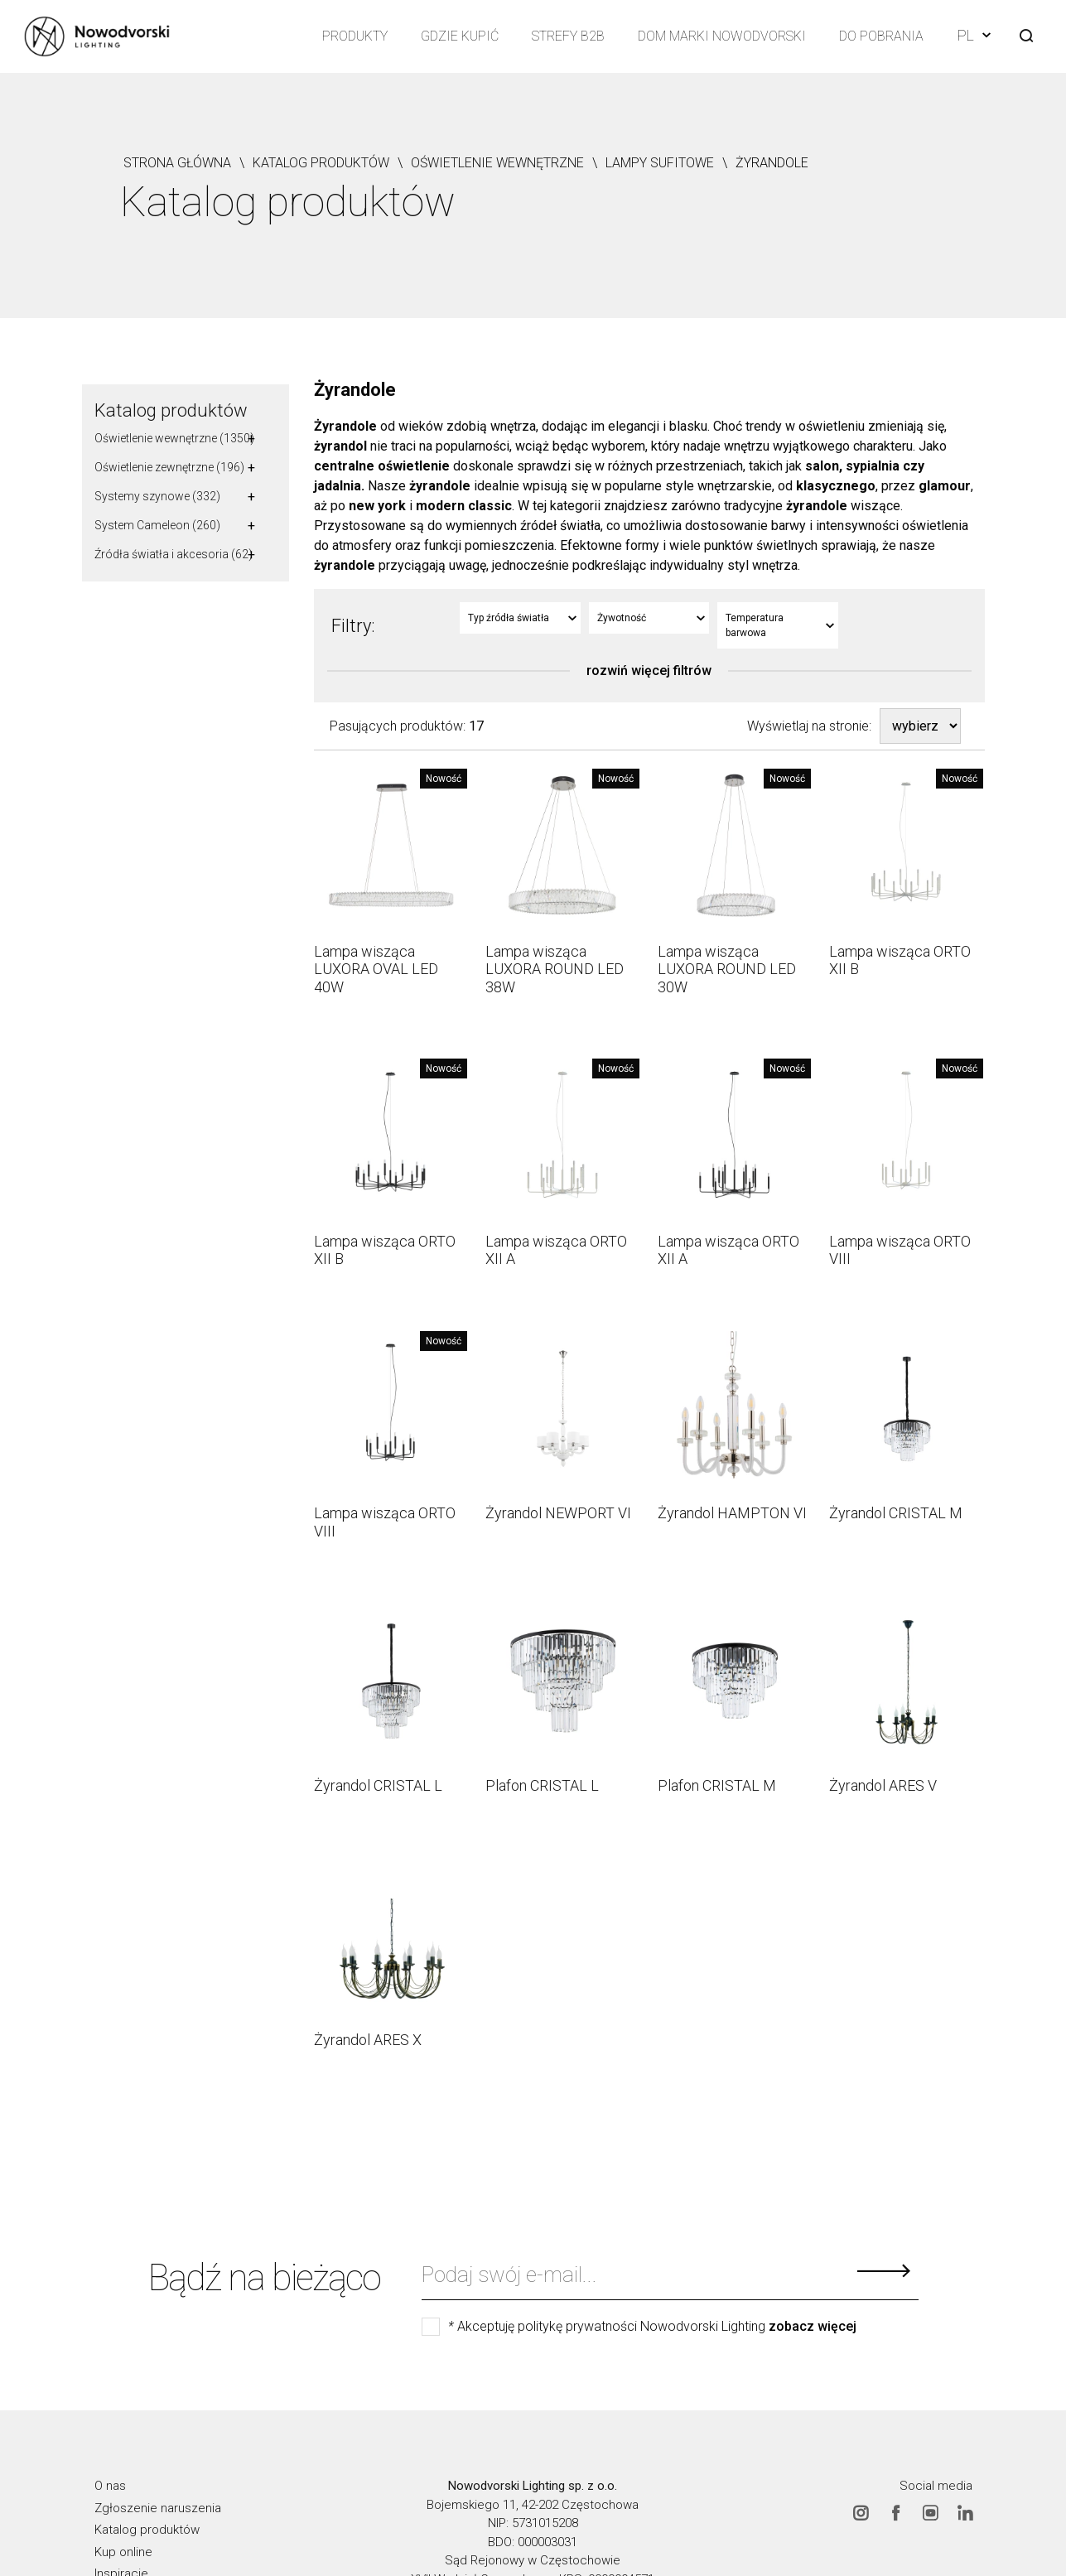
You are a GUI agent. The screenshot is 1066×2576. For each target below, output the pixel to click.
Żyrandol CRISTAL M (895, 1513)
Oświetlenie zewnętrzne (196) (169, 467)
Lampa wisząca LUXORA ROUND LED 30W (727, 969)
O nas (110, 2485)
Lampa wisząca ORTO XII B (900, 960)
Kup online (123, 2551)
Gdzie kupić (460, 36)
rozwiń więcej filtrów (648, 671)
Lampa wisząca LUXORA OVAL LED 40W (376, 969)
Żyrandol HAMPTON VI (732, 1513)
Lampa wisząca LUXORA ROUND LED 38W (554, 969)
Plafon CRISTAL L (542, 1785)
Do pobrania (881, 36)
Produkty (355, 36)
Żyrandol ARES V (883, 1785)
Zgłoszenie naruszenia (157, 2507)
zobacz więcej (812, 2326)
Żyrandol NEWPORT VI (558, 1513)
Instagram (860, 2512)
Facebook (895, 2512)
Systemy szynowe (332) (157, 496)
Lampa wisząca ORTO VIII (900, 1250)
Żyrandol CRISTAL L (378, 1785)
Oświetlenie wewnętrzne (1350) (174, 438)
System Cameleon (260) (157, 525)
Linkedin (965, 2512)
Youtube (930, 2512)
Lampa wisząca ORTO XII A (556, 1250)
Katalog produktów (171, 410)
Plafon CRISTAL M (717, 1785)
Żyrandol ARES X (368, 2039)
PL (974, 35)
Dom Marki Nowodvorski (722, 36)
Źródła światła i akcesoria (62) (173, 554)
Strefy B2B (568, 36)
